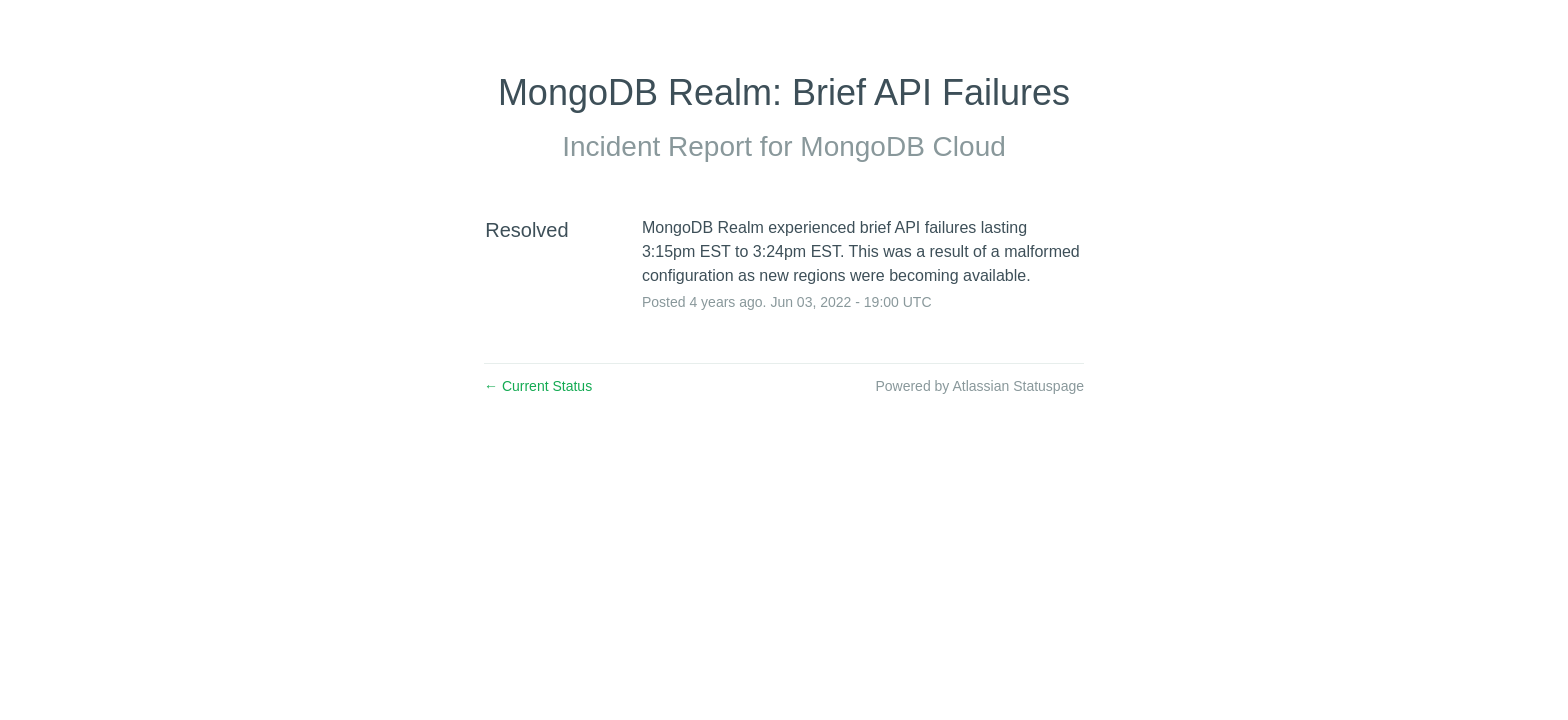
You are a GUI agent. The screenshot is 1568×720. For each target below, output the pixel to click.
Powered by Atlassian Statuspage (979, 386)
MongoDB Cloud (902, 146)
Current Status (538, 386)
